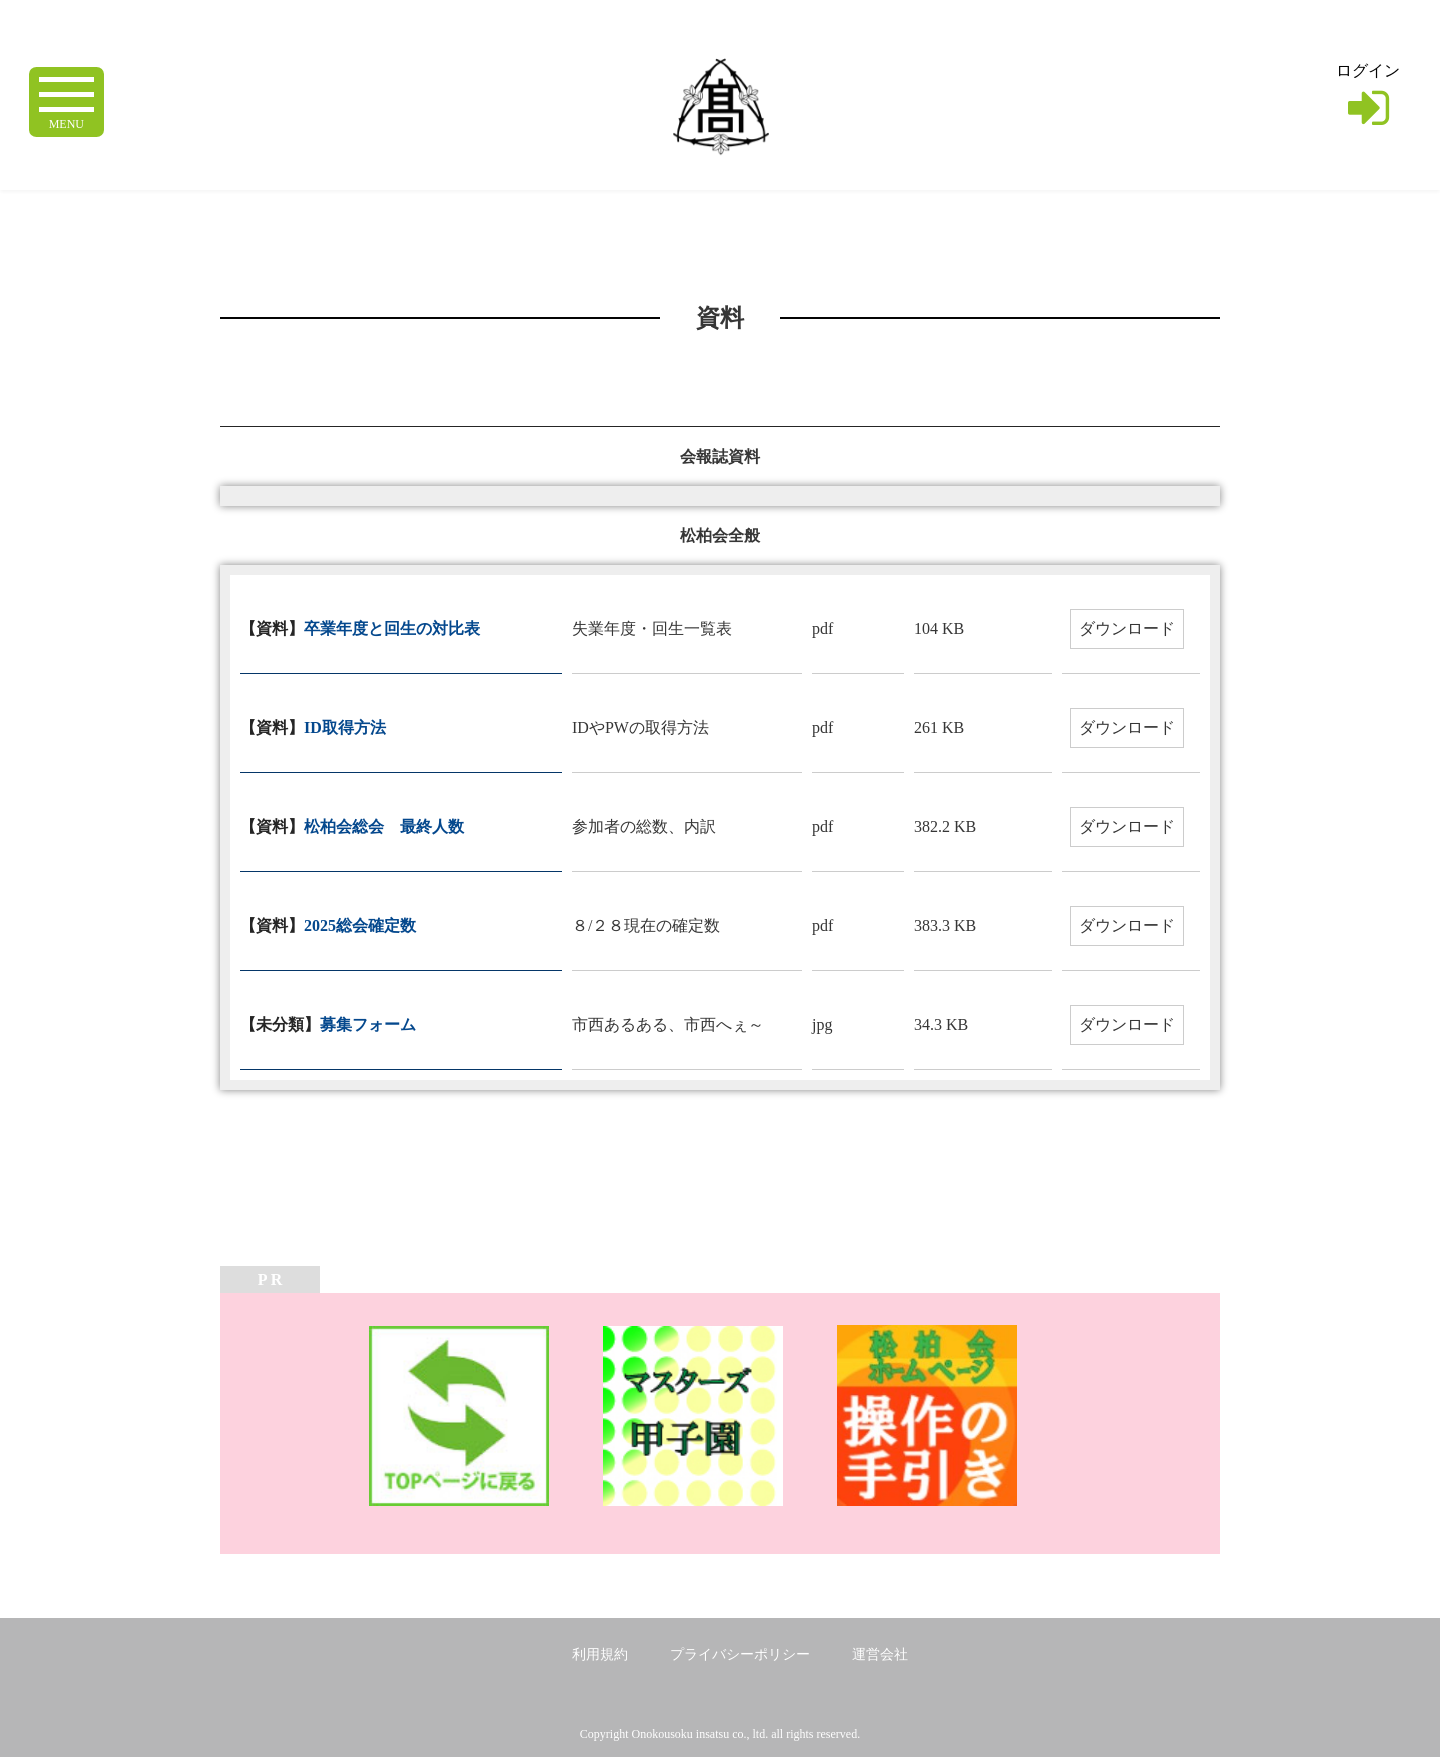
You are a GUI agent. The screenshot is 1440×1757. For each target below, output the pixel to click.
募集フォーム (368, 1024)
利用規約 (600, 1654)
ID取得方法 (345, 727)
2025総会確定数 (360, 925)
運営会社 (880, 1654)
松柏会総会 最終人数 (384, 826)
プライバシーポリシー (740, 1654)
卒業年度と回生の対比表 (392, 628)
